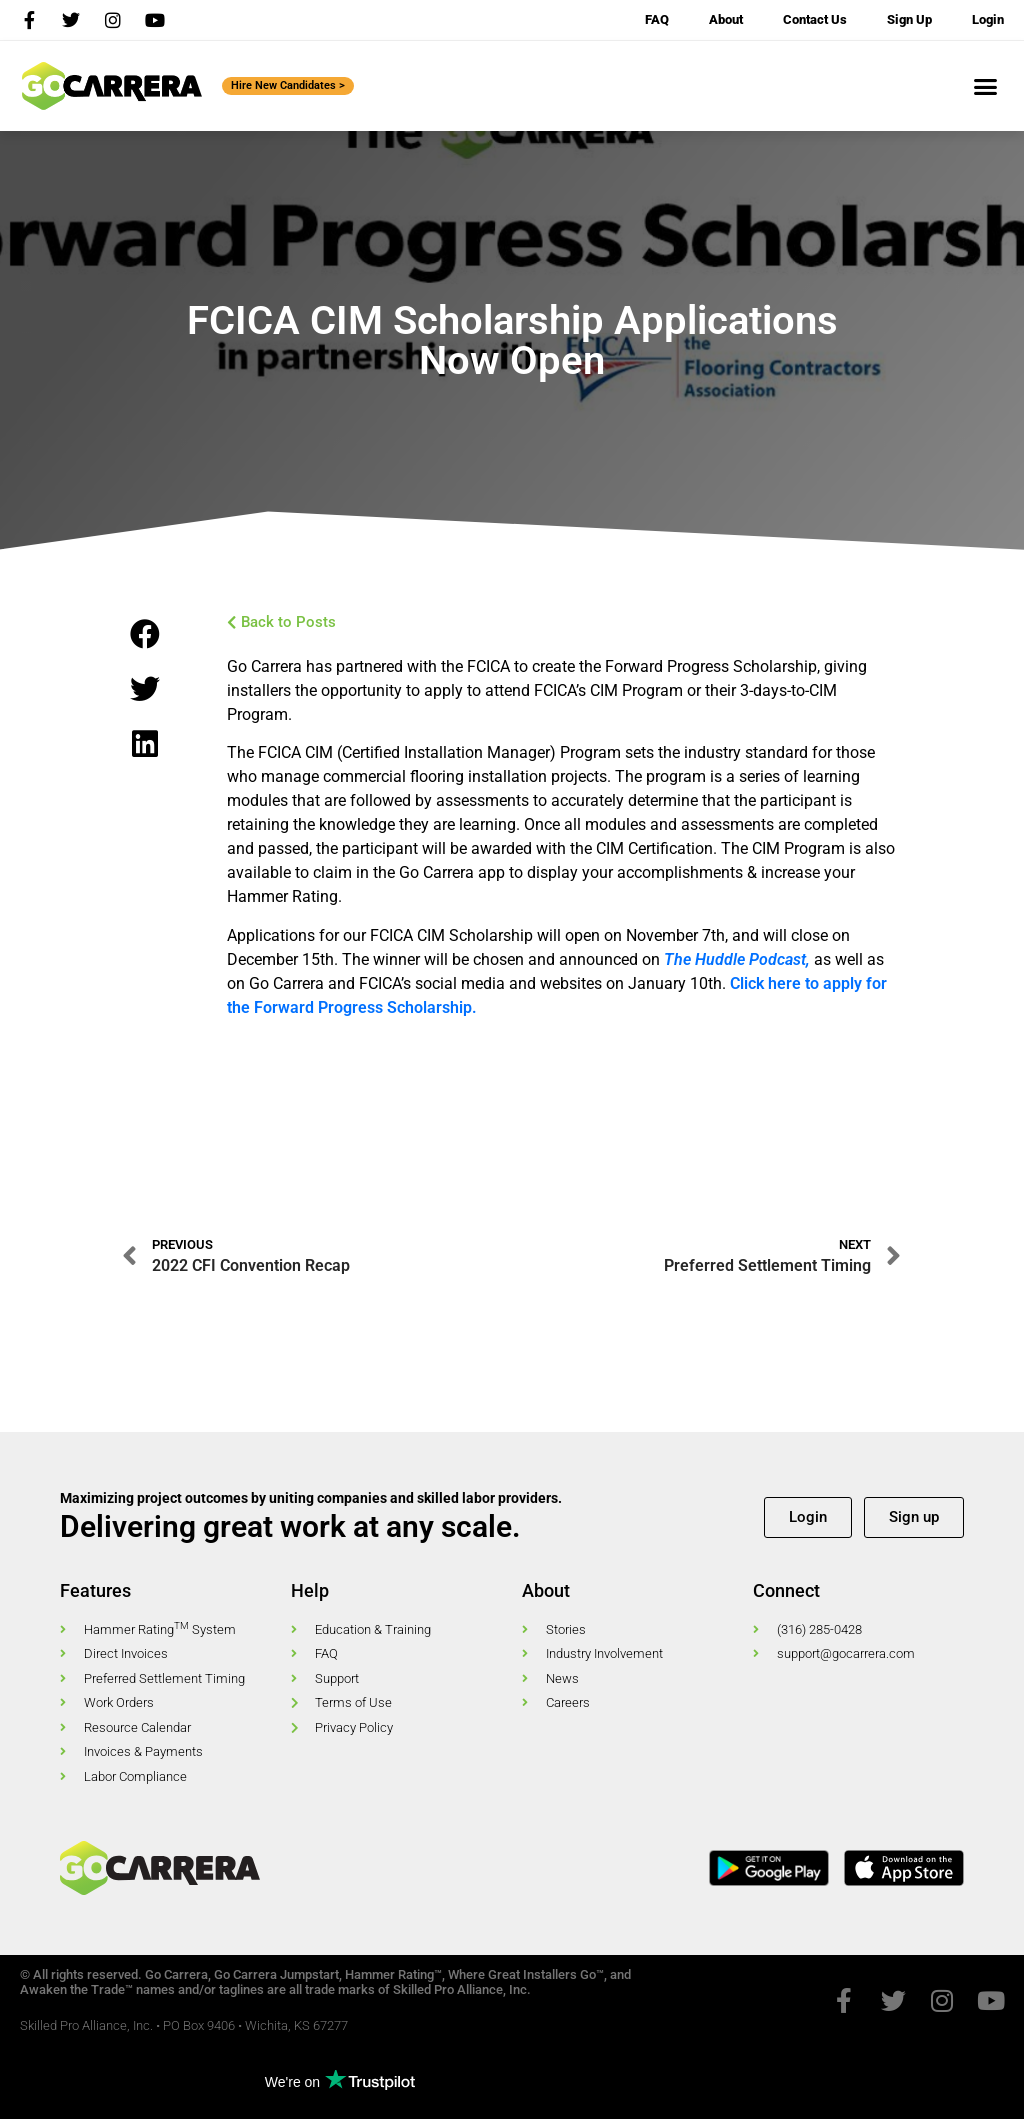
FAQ (657, 19)
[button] (986, 86)
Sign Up (909, 19)
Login (988, 19)
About (726, 19)
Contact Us (815, 19)
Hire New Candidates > (288, 85)
